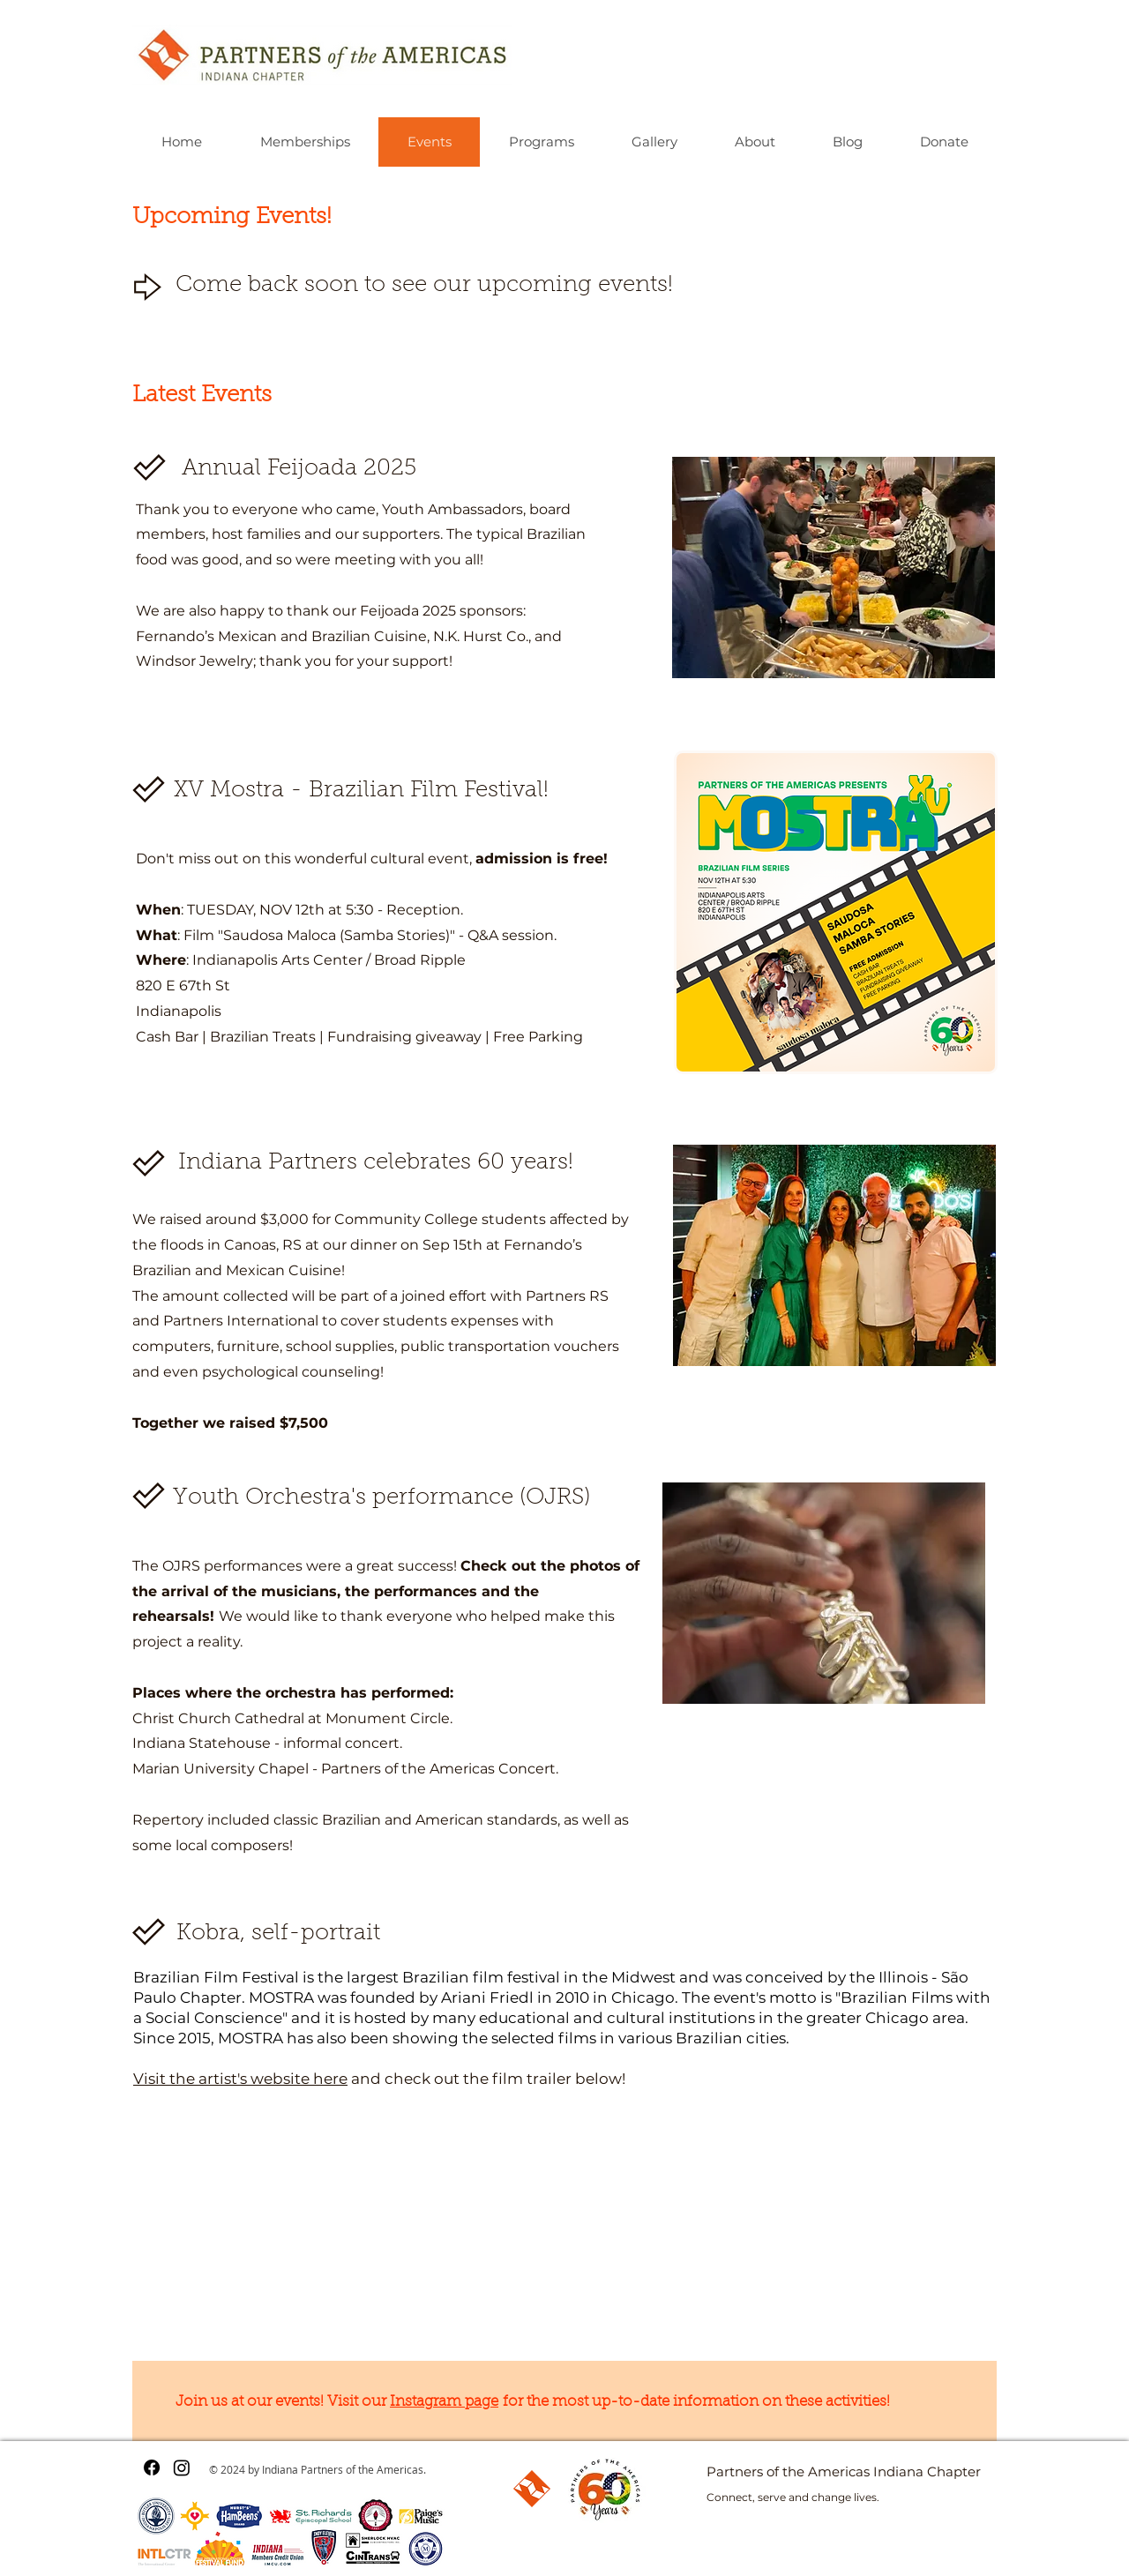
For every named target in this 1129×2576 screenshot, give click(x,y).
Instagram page (444, 2401)
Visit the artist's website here (240, 2078)
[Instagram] (181, 2467)
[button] (833, 567)
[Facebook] (151, 2467)
